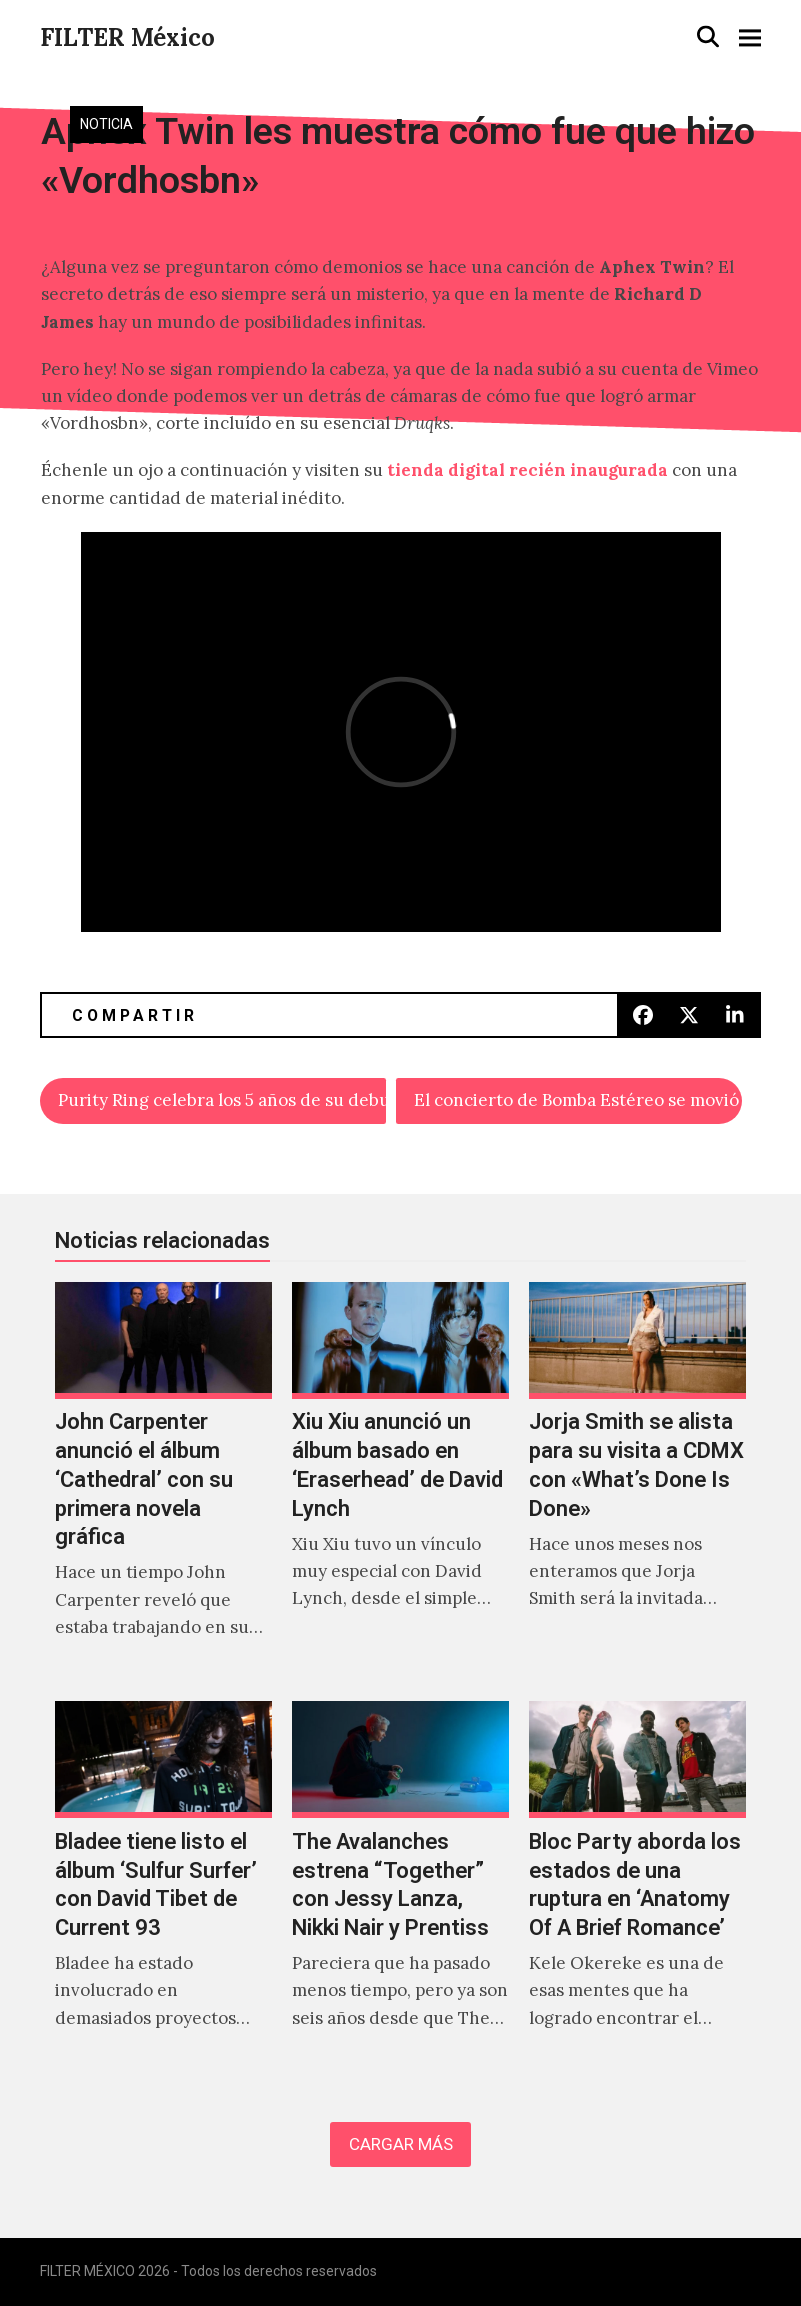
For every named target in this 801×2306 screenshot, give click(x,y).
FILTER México (127, 37)
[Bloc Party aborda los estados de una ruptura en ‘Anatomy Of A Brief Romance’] (637, 1886)
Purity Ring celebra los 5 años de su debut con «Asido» (222, 1100)
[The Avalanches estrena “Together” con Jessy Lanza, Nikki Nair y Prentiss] (400, 1886)
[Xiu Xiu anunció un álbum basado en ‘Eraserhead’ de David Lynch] (400, 1482)
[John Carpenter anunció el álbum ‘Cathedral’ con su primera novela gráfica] (163, 1482)
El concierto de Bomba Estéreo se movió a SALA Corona (578, 1100)
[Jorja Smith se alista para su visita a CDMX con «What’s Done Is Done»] (637, 1482)
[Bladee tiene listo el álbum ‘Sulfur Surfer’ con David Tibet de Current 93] (163, 1886)
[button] (708, 36)
